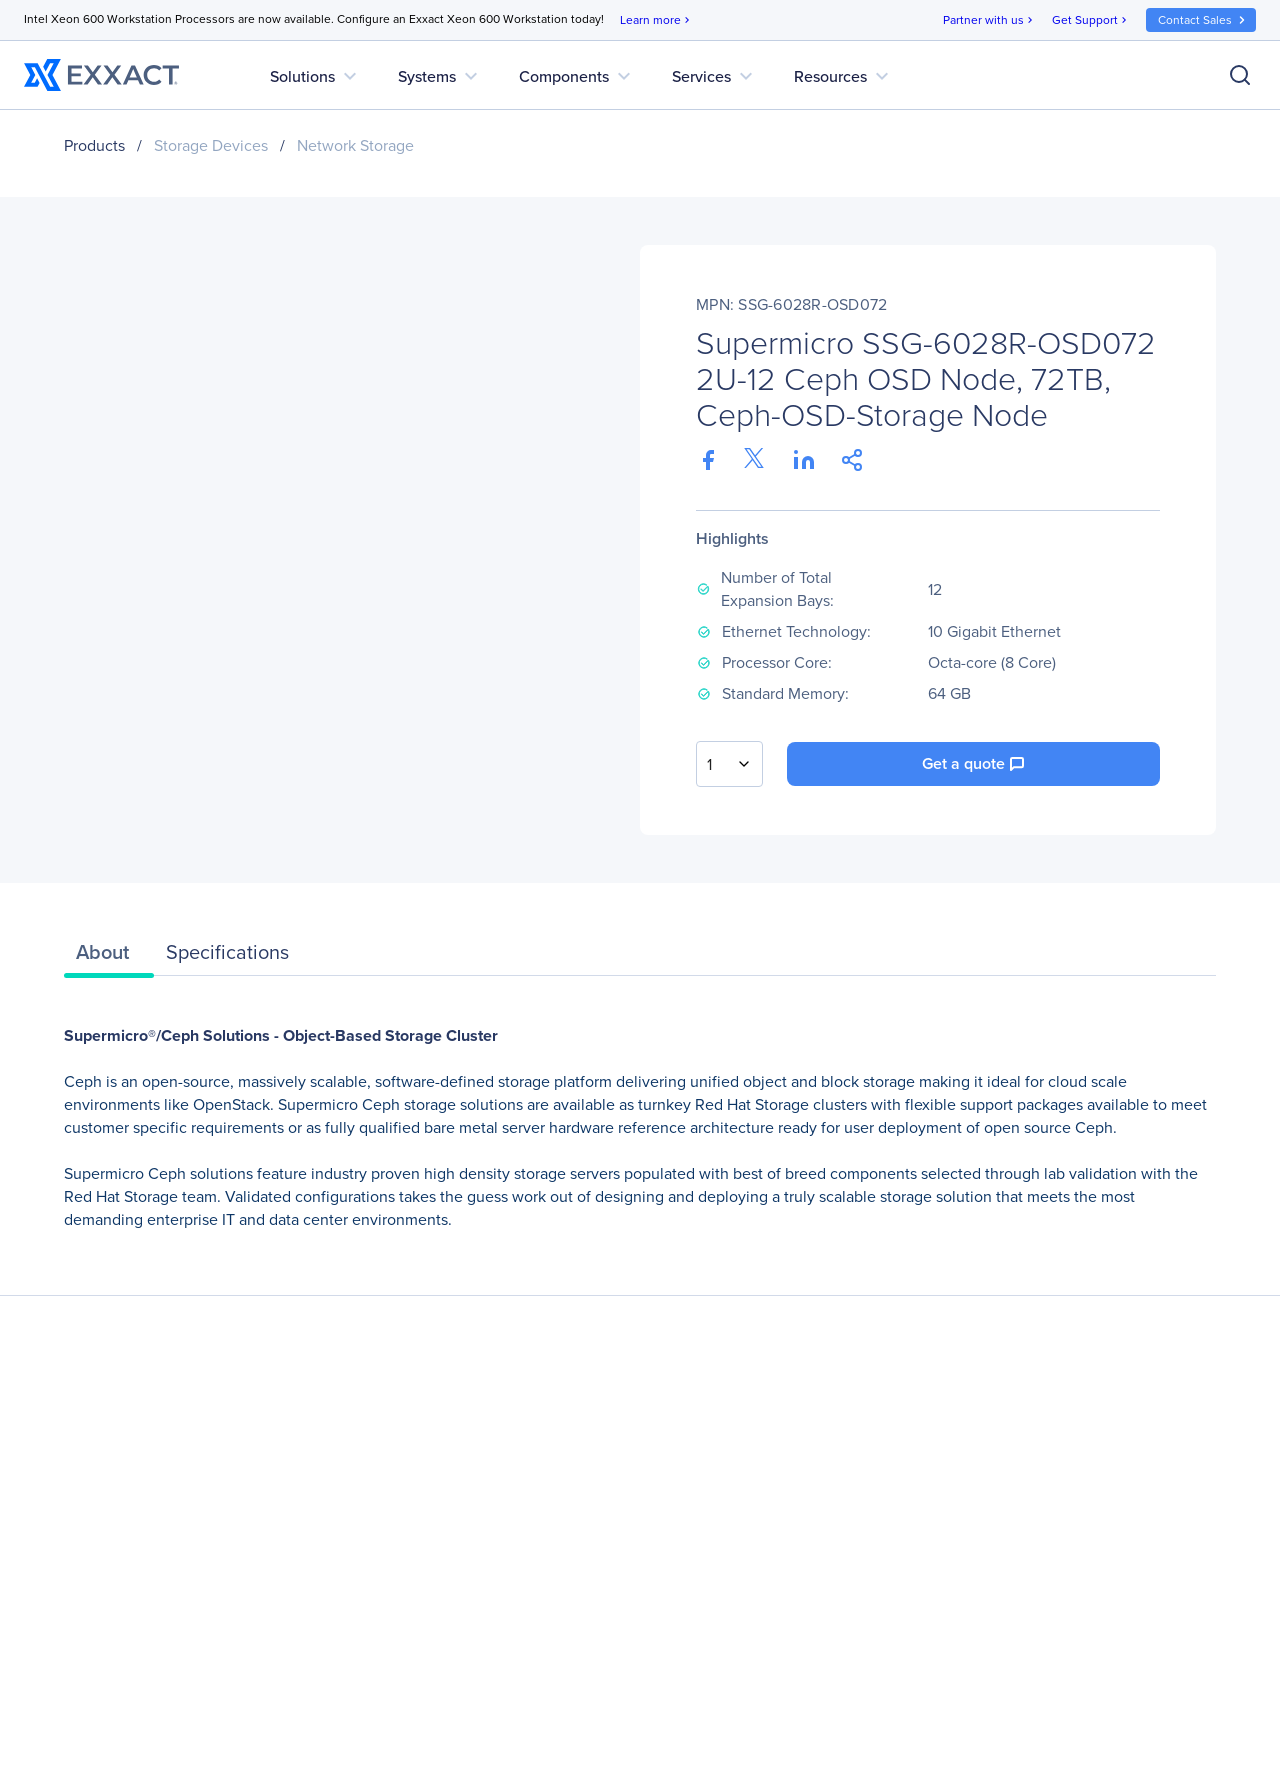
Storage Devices (211, 145)
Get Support (1091, 20)
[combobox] (729, 764)
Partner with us (989, 20)
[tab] (109, 957)
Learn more (656, 20)
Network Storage (355, 145)
